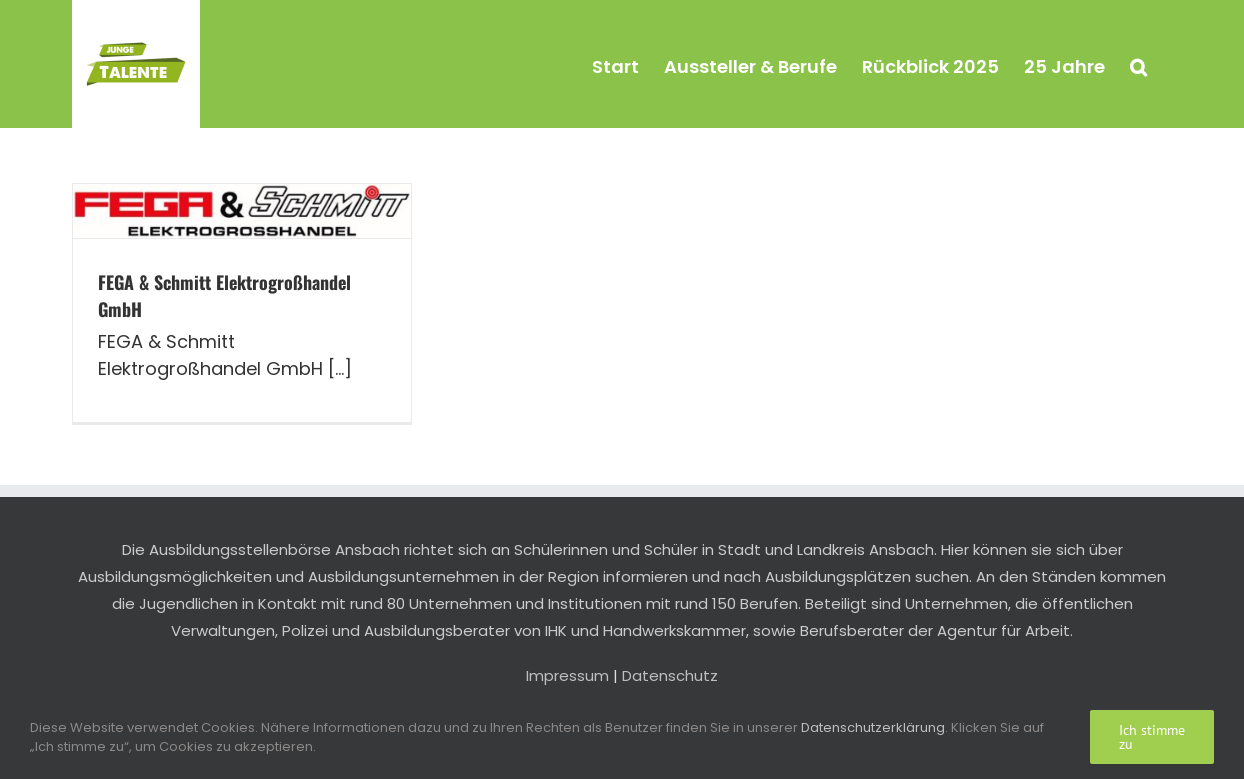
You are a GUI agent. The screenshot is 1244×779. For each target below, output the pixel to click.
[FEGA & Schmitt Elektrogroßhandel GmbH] (242, 211)
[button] (1138, 64)
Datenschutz (670, 675)
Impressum (567, 675)
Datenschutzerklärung (873, 727)
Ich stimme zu (1152, 737)
